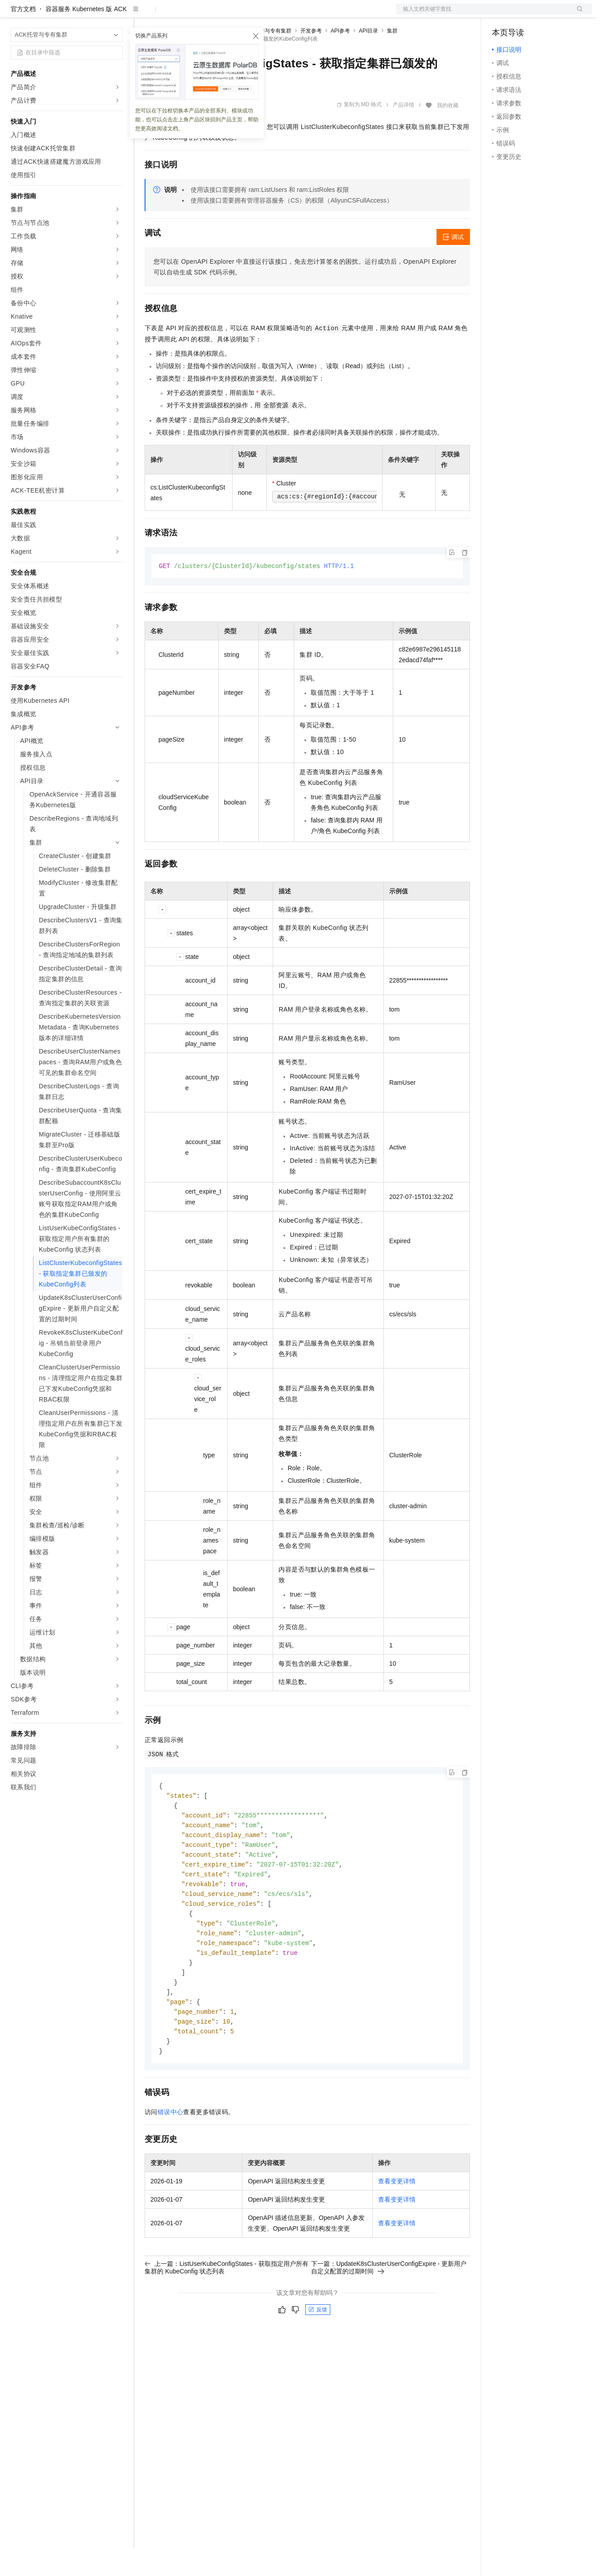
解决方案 (143, 14)
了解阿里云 (294, 14)
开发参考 (311, 59)
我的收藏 (447, 134)
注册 (544, 14)
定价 (193, 14)
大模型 (91, 14)
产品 (116, 14)
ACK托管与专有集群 (267, 59)
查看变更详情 (397, 2222)
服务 (263, 14)
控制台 (523, 14)
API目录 (368, 59)
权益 (171, 14)
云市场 (217, 14)
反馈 (317, 2351)
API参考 (340, 59)
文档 (483, 14)
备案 (501, 14)
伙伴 (242, 14)
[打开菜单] (14, 14)
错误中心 (170, 2153)
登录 (577, 14)
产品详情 (403, 133)
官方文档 (23, 37)
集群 (392, 59)
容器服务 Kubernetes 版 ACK (86, 37)
